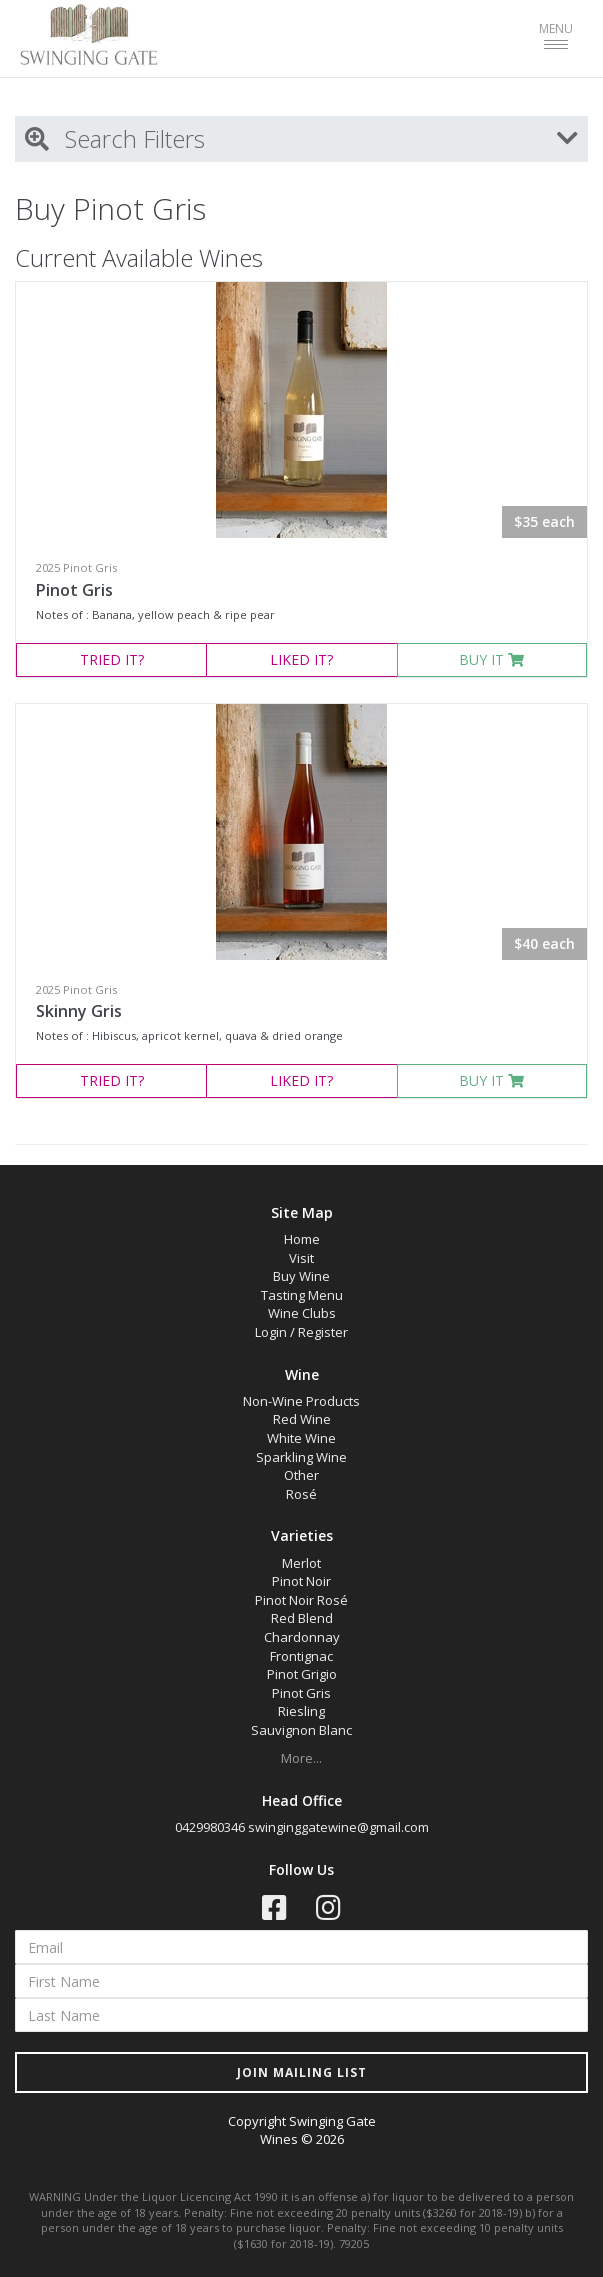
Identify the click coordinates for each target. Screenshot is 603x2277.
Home (302, 1239)
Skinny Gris (79, 1011)
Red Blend (302, 1618)
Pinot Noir (301, 1581)
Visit (301, 1258)
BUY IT (491, 659)
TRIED (112, 659)
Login (271, 1332)
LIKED (301, 659)
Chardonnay (302, 1637)
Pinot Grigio (302, 1674)
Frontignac (301, 1656)
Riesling (301, 1711)
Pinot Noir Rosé (301, 1600)
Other (301, 1475)
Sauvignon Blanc (301, 1730)
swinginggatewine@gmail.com (338, 1827)
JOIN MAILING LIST (302, 2072)
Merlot (301, 1563)
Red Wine (302, 1419)
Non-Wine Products (301, 1401)
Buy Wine (301, 1276)
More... (301, 1758)
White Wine (301, 1438)
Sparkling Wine (301, 1457)
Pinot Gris (74, 590)
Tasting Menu (302, 1295)
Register (323, 1332)
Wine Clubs (302, 1313)
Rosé (301, 1494)
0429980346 (210, 1827)
